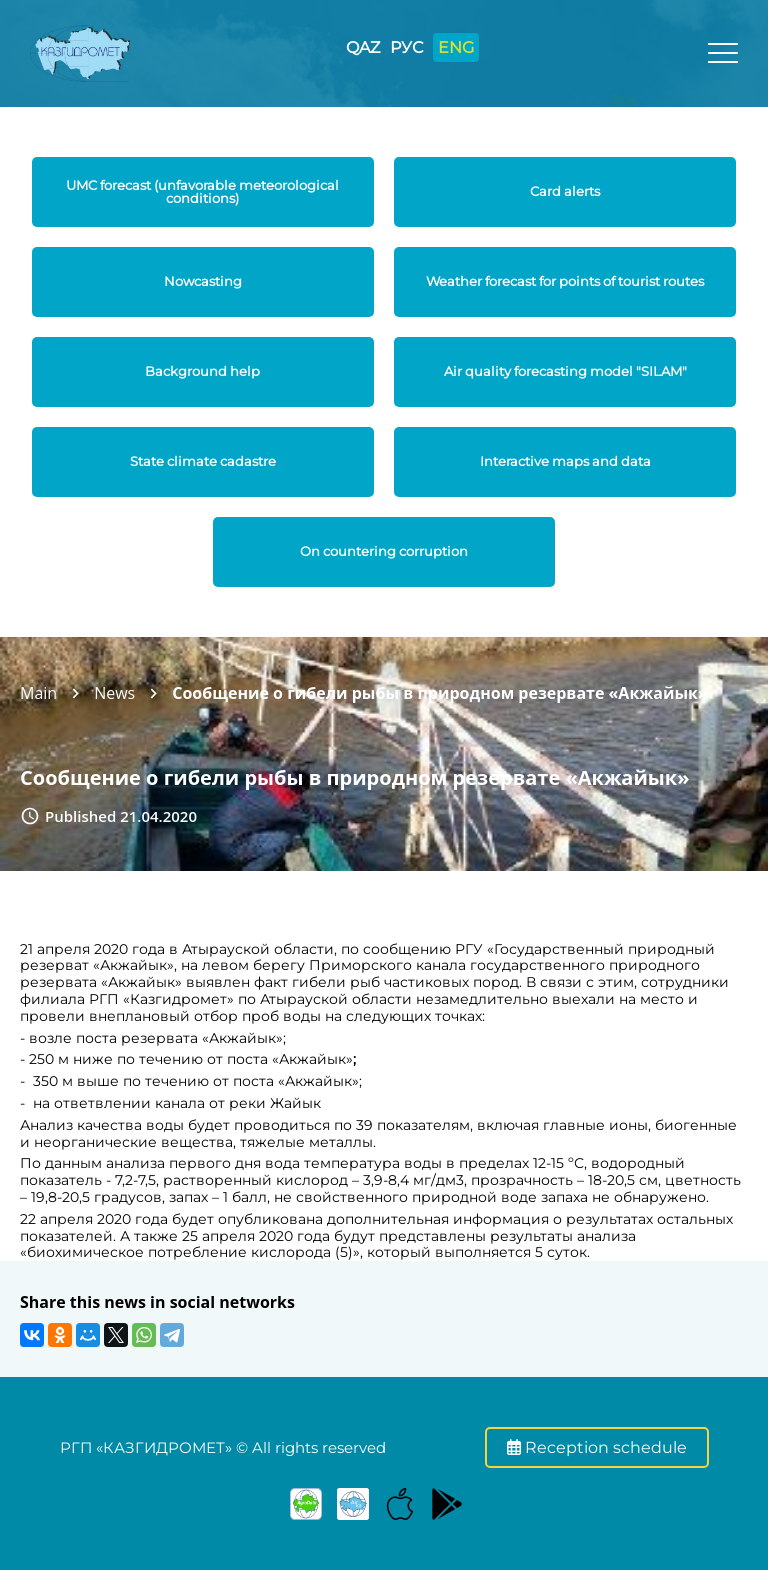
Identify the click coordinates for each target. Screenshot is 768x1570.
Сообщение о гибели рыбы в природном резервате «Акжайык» (440, 693)
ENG (456, 47)
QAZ (363, 47)
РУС (406, 47)
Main (38, 693)
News (114, 693)
